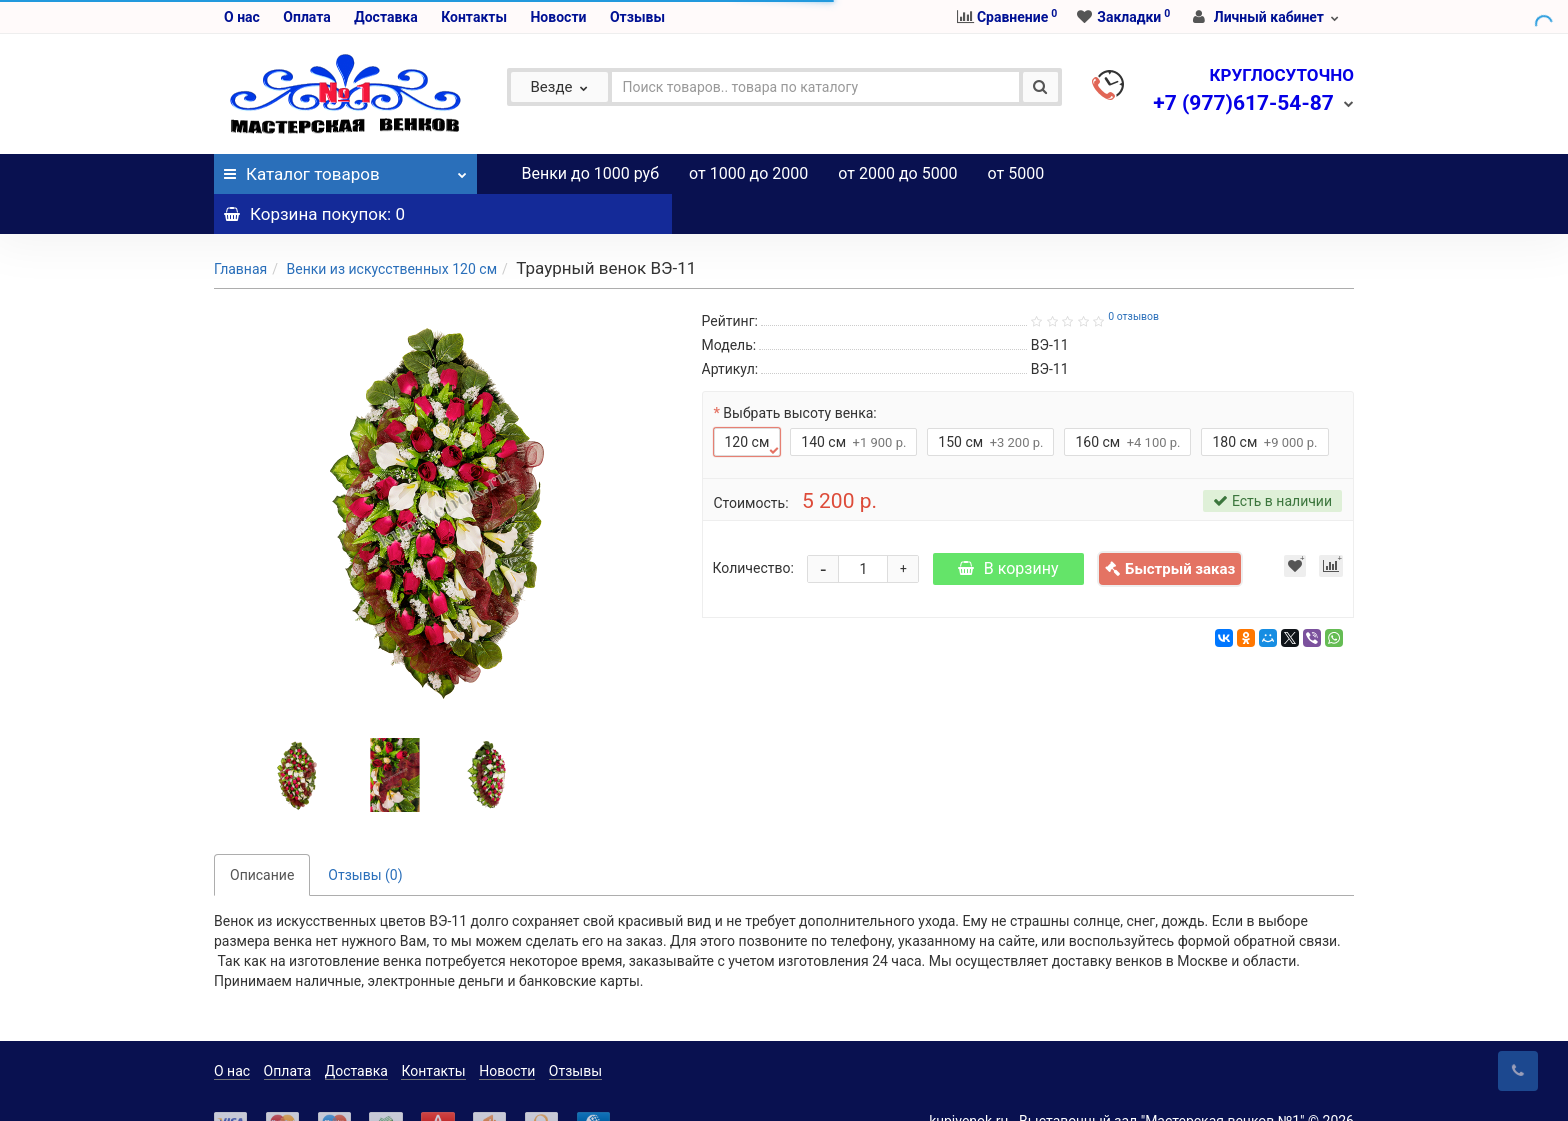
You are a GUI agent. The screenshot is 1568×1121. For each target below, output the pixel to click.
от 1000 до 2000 (748, 173)
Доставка (385, 17)
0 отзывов (1133, 276)
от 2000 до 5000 (897, 173)
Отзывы (637, 17)
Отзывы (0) (365, 835)
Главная (240, 229)
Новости (558, 17)
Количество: (753, 528)
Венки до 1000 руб (591, 173)
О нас (242, 17)
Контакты (474, 17)
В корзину (1008, 528)
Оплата (306, 17)
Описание (262, 835)
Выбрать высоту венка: (799, 373)
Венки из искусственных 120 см (391, 229)
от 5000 (1016, 173)
